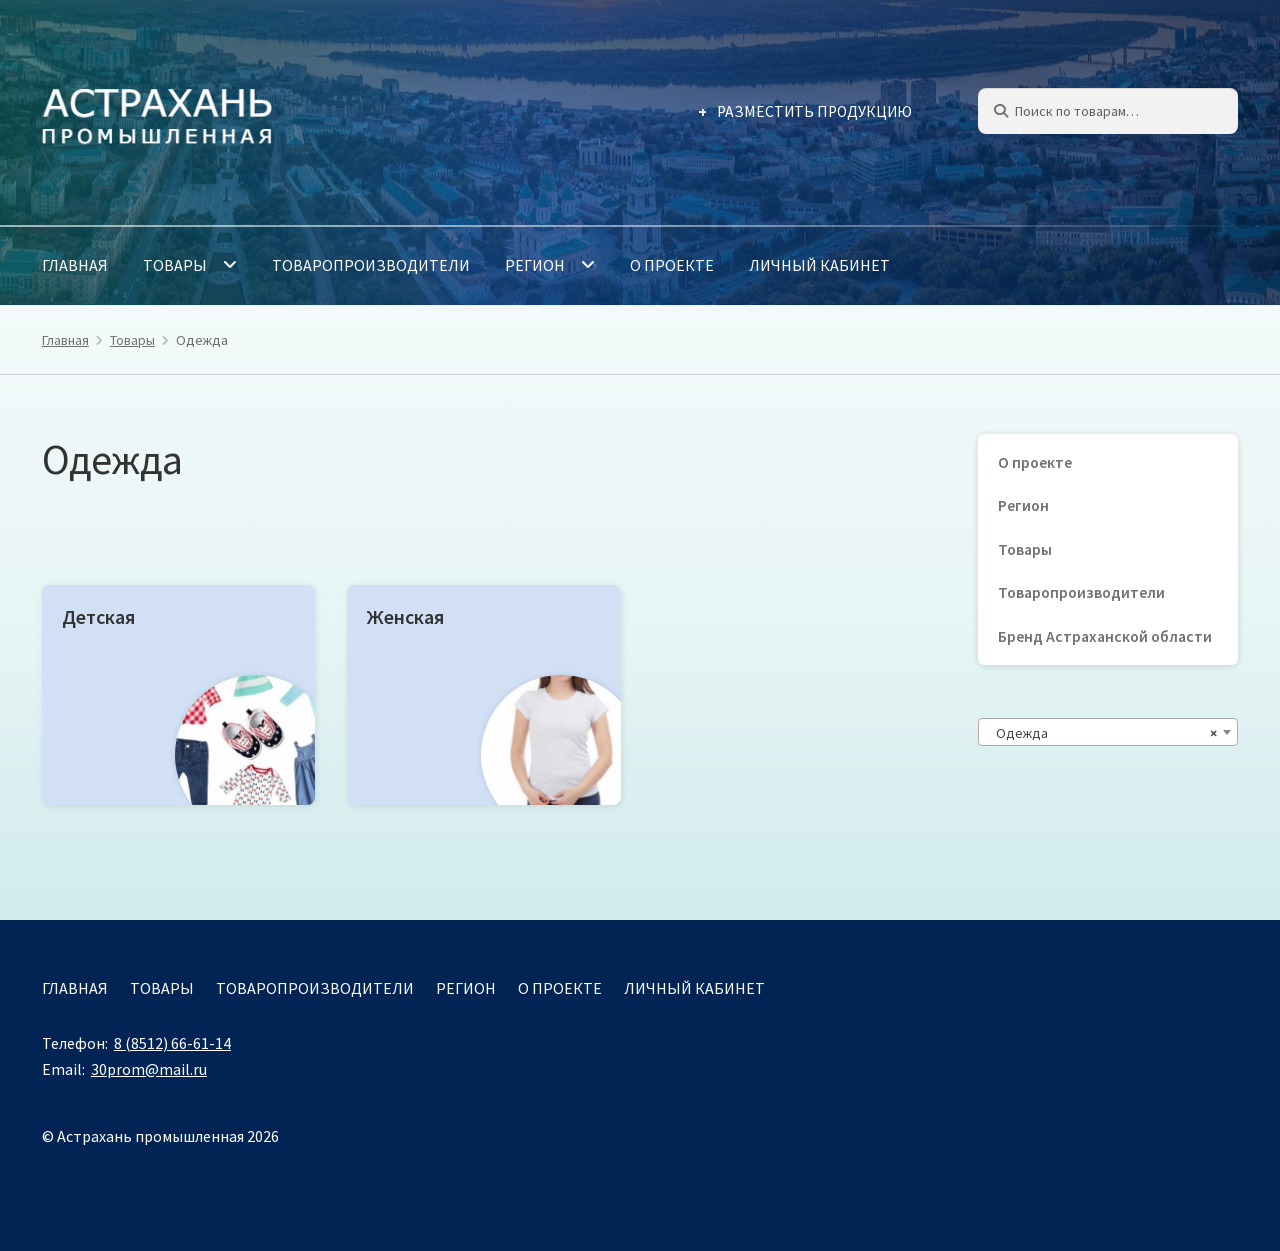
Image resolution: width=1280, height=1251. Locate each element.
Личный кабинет (819, 265)
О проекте (672, 265)
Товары (175, 265)
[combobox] (1108, 732)
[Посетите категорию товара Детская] (178, 695)
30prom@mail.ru (149, 1069)
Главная (75, 265)
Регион (535, 265)
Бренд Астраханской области (1105, 636)
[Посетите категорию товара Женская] (483, 695)
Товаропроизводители (371, 265)
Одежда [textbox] (1102, 733)
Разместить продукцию (814, 111)
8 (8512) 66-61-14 (172, 1043)
